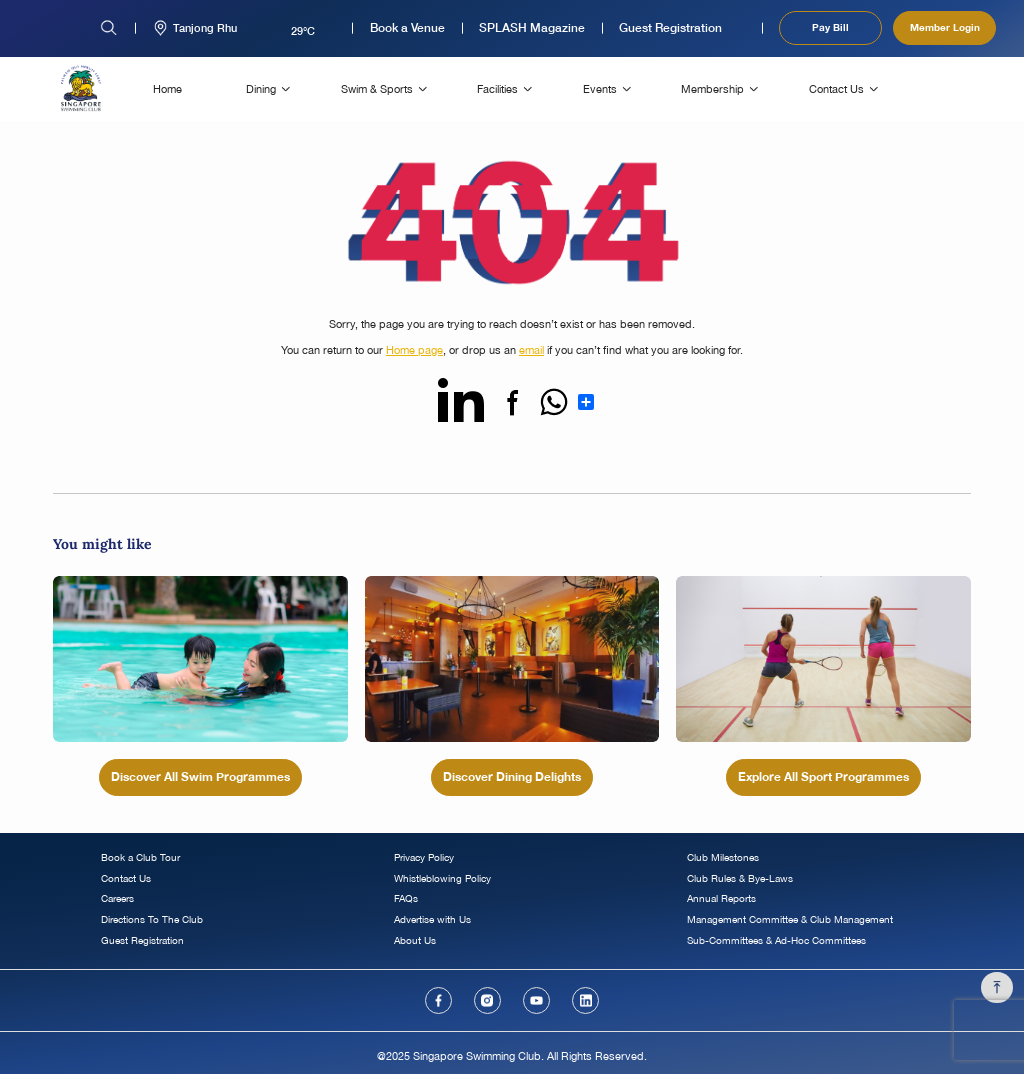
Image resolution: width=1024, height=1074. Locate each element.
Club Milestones (723, 857)
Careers (117, 898)
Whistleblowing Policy (442, 878)
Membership (712, 88)
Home (167, 88)
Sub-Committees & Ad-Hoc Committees (776, 940)
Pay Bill (830, 27)
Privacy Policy (424, 857)
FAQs (406, 898)
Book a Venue (407, 28)
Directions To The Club (152, 919)
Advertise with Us (432, 919)
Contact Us (836, 88)
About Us (415, 940)
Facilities (497, 88)
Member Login (945, 27)
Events (600, 88)
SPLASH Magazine (532, 28)
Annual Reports (721, 898)
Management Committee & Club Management (790, 919)
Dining (261, 88)
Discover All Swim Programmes (200, 776)
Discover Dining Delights (512, 776)
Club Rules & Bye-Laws (740, 878)
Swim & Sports (377, 88)
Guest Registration (670, 28)
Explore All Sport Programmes (823, 776)
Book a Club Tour (140, 857)
